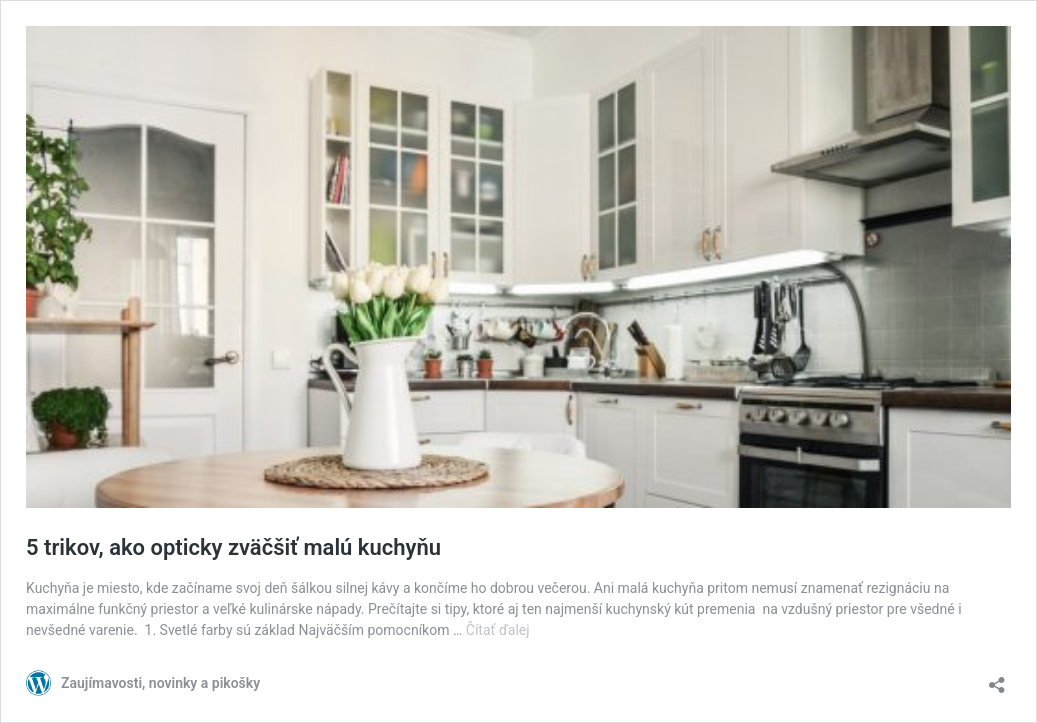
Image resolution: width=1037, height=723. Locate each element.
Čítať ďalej (498, 630)
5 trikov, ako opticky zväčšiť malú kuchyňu (233, 547)
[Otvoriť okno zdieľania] (997, 678)
